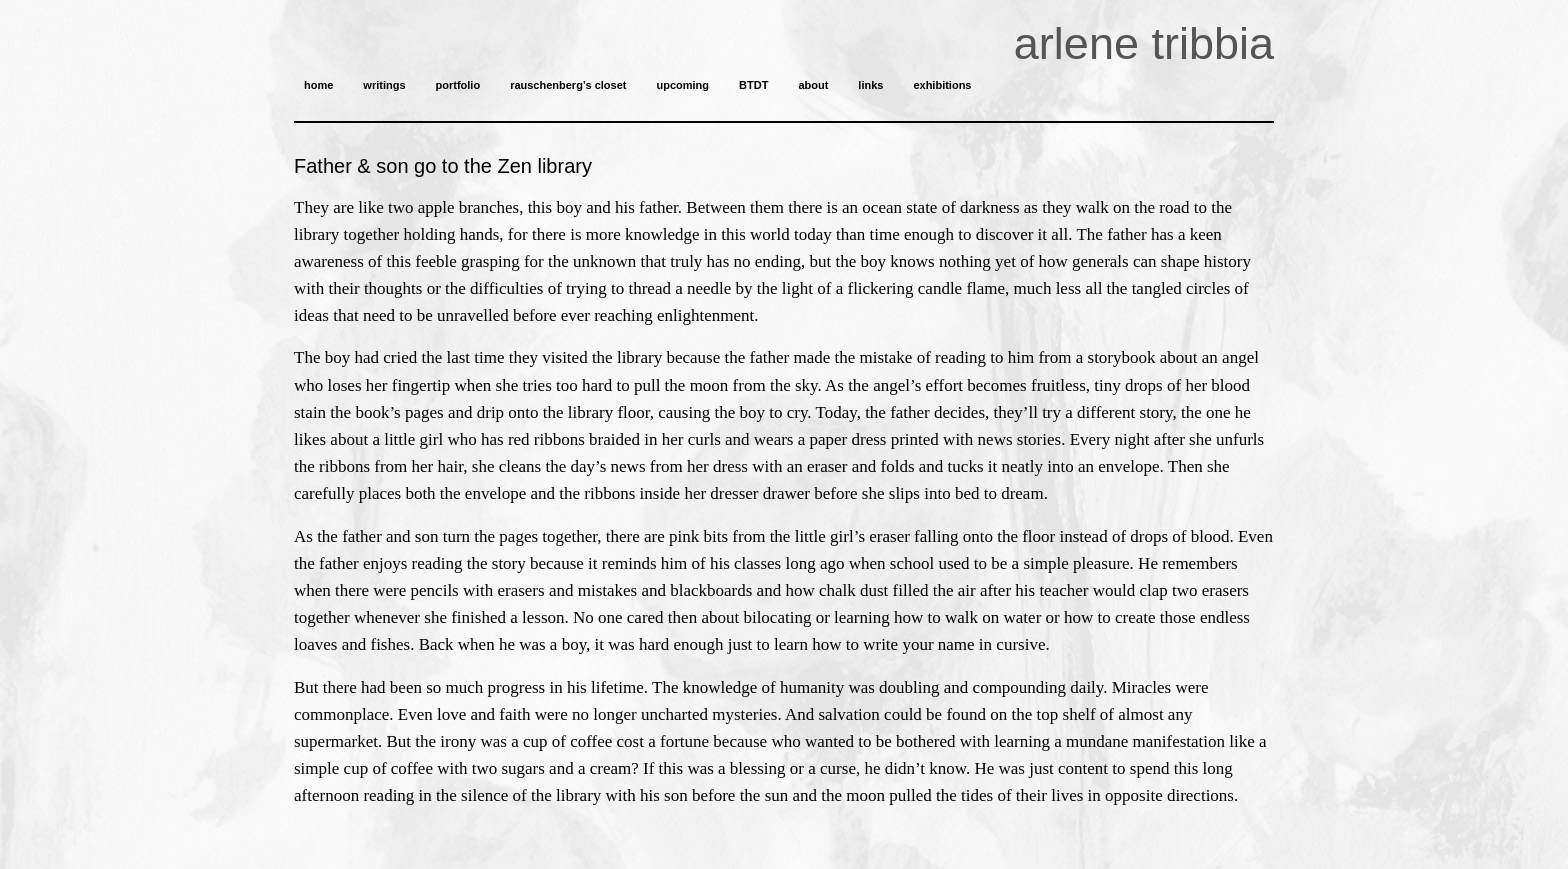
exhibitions (942, 85)
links (870, 85)
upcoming (682, 85)
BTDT (753, 85)
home (318, 85)
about (813, 85)
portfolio (458, 85)
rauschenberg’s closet (568, 85)
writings (384, 85)
